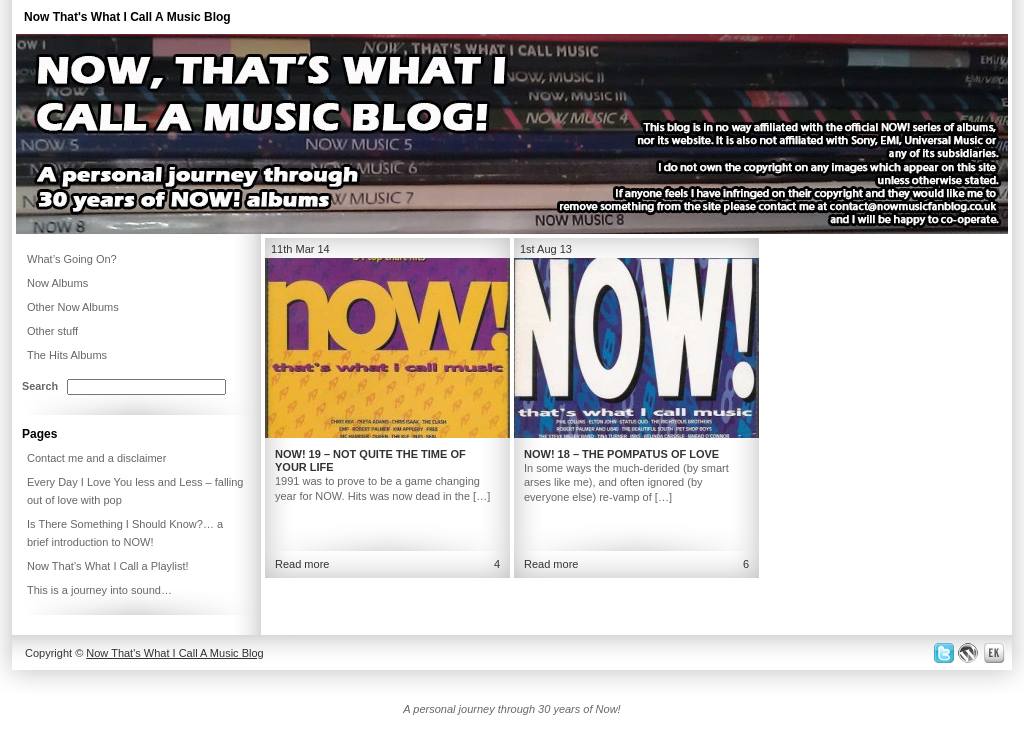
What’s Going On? (72, 259)
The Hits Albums (67, 355)
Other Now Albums (73, 307)
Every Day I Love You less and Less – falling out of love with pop (135, 491)
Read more (302, 564)
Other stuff (52, 331)
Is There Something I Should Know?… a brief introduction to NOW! (125, 533)
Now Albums (57, 283)
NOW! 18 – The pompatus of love (621, 454)
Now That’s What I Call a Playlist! (108, 566)
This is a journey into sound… (99, 590)
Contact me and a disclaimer (96, 458)
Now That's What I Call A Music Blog (127, 17)
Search (40, 386)
